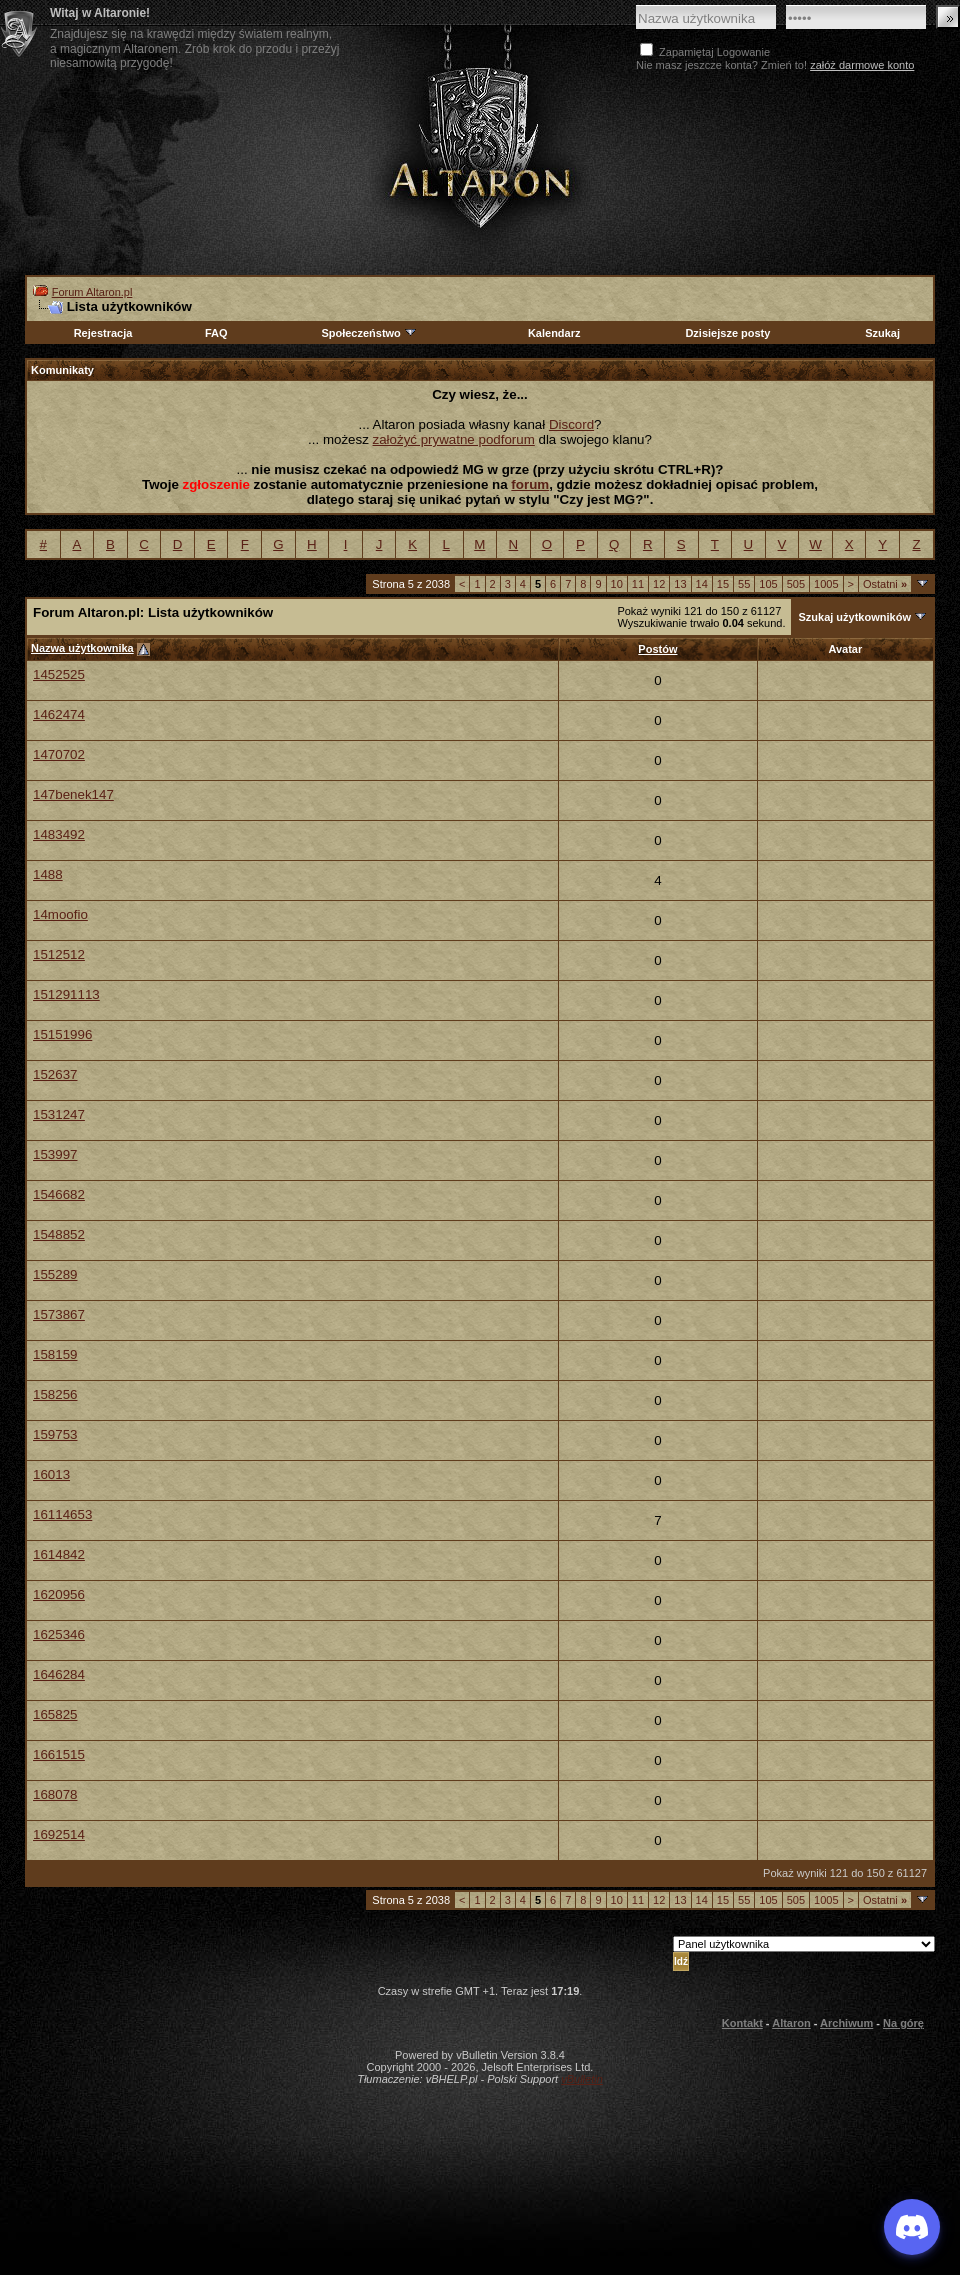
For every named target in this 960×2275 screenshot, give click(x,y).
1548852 (59, 1234)
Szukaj (882, 333)
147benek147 (73, 794)
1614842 (59, 1554)
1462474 (59, 714)
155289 (55, 1274)
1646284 (59, 1674)
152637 (55, 1074)
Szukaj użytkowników (854, 617)
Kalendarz (554, 333)
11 (638, 584)
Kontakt (742, 2023)
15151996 (62, 1034)
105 (768, 584)
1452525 (59, 674)
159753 (55, 1434)
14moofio (60, 914)
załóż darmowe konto (862, 65)
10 (617, 584)
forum (530, 484)
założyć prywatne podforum (454, 439)
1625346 (59, 1634)
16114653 (62, 1514)
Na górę (903, 2023)
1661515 (59, 1754)
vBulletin (582, 2079)
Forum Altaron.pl (92, 292)
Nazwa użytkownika (82, 648)
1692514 (59, 1834)
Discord (571, 424)
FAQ (216, 333)
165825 (55, 1714)
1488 (48, 874)
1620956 (59, 1594)
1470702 (59, 754)
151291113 (66, 994)
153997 (55, 1154)
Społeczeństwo (369, 333)
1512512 (59, 954)
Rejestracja (103, 333)
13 (680, 584)
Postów (657, 649)
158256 (55, 1394)
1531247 (59, 1114)
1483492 (59, 834)
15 (723, 584)
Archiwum (846, 2023)
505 (796, 584)
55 (744, 584)
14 (702, 584)
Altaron (480, 146)
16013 (51, 1474)
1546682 (59, 1194)
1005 (826, 584)
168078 (55, 1794)
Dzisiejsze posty (727, 333)
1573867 (59, 1314)
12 (659, 584)
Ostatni (885, 584)
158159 (55, 1354)
